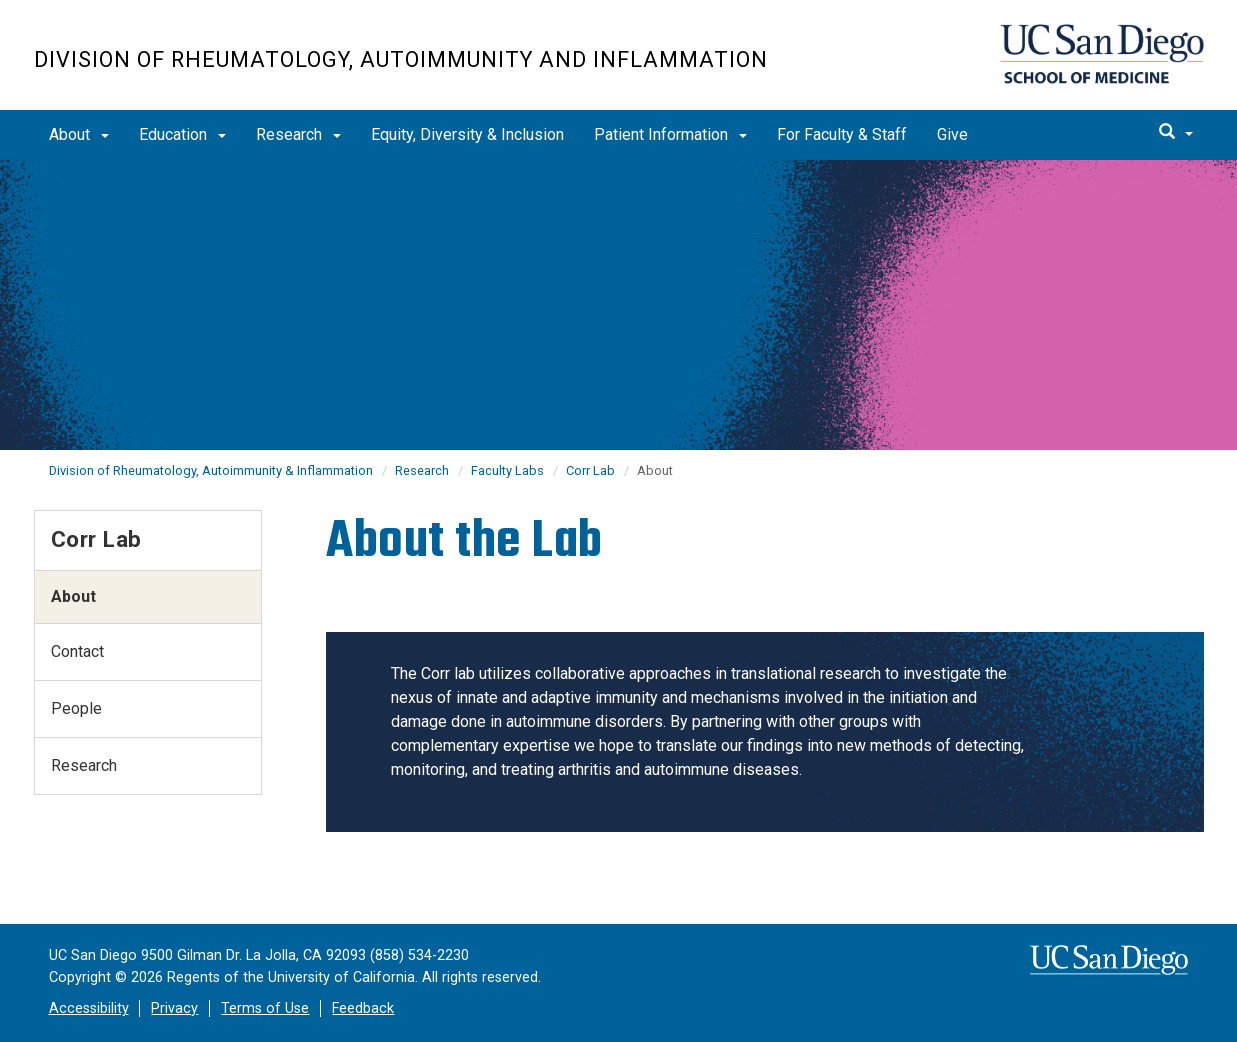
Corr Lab (590, 470)
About (79, 134)
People (76, 708)
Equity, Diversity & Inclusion (467, 134)
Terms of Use (265, 1008)
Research (298, 134)
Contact (77, 651)
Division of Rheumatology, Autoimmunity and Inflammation (401, 59)
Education (182, 134)
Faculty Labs (507, 470)
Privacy (174, 1008)
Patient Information (670, 134)
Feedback (363, 1008)
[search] (1176, 133)
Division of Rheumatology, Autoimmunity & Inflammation (211, 470)
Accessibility (89, 1008)
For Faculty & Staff (842, 134)
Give (952, 134)
